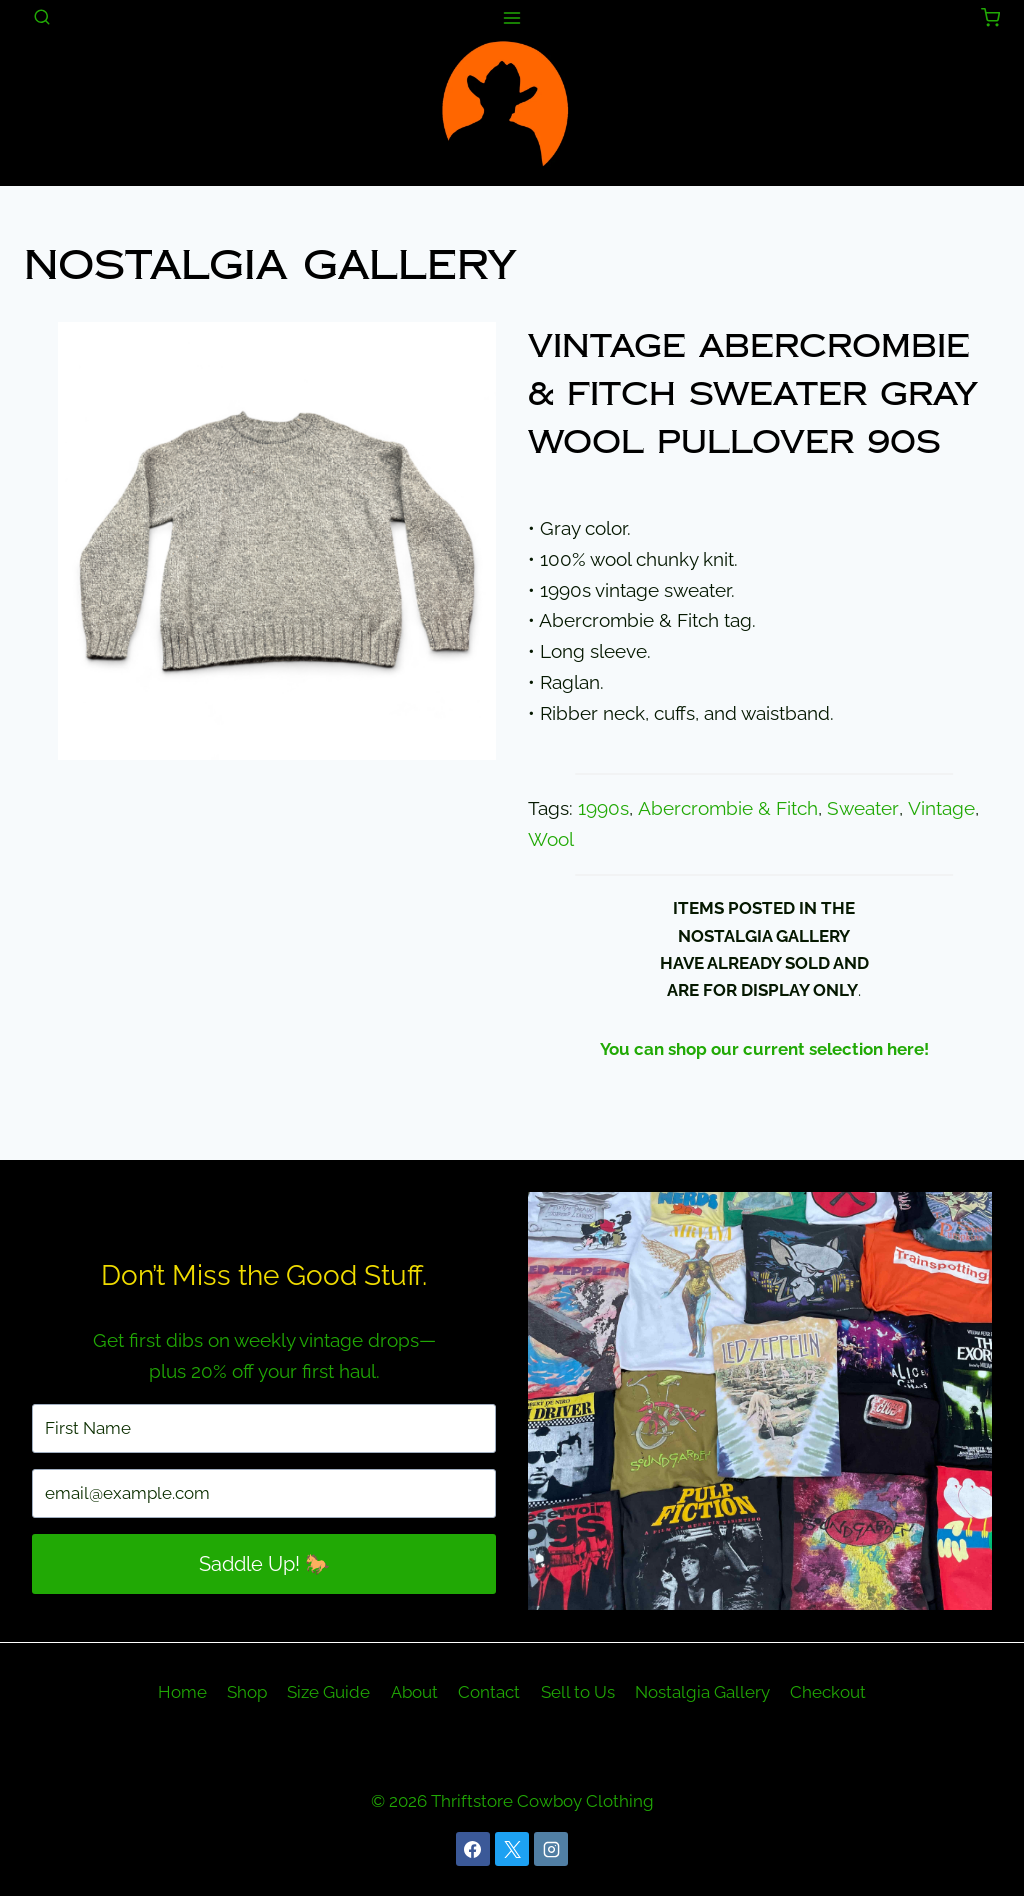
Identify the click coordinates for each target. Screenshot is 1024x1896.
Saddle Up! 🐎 (264, 1564)
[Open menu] (512, 17)
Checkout (828, 1692)
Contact (489, 1692)
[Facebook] (473, 1849)
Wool (551, 839)
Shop (247, 1692)
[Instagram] (551, 1849)
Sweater (861, 808)
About (414, 1692)
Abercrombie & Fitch (727, 808)
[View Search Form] (42, 18)
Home (182, 1692)
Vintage (937, 808)
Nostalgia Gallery (270, 265)
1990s (603, 808)
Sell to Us (578, 1692)
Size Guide (328, 1692)
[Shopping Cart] (990, 17)
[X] (512, 1849)
